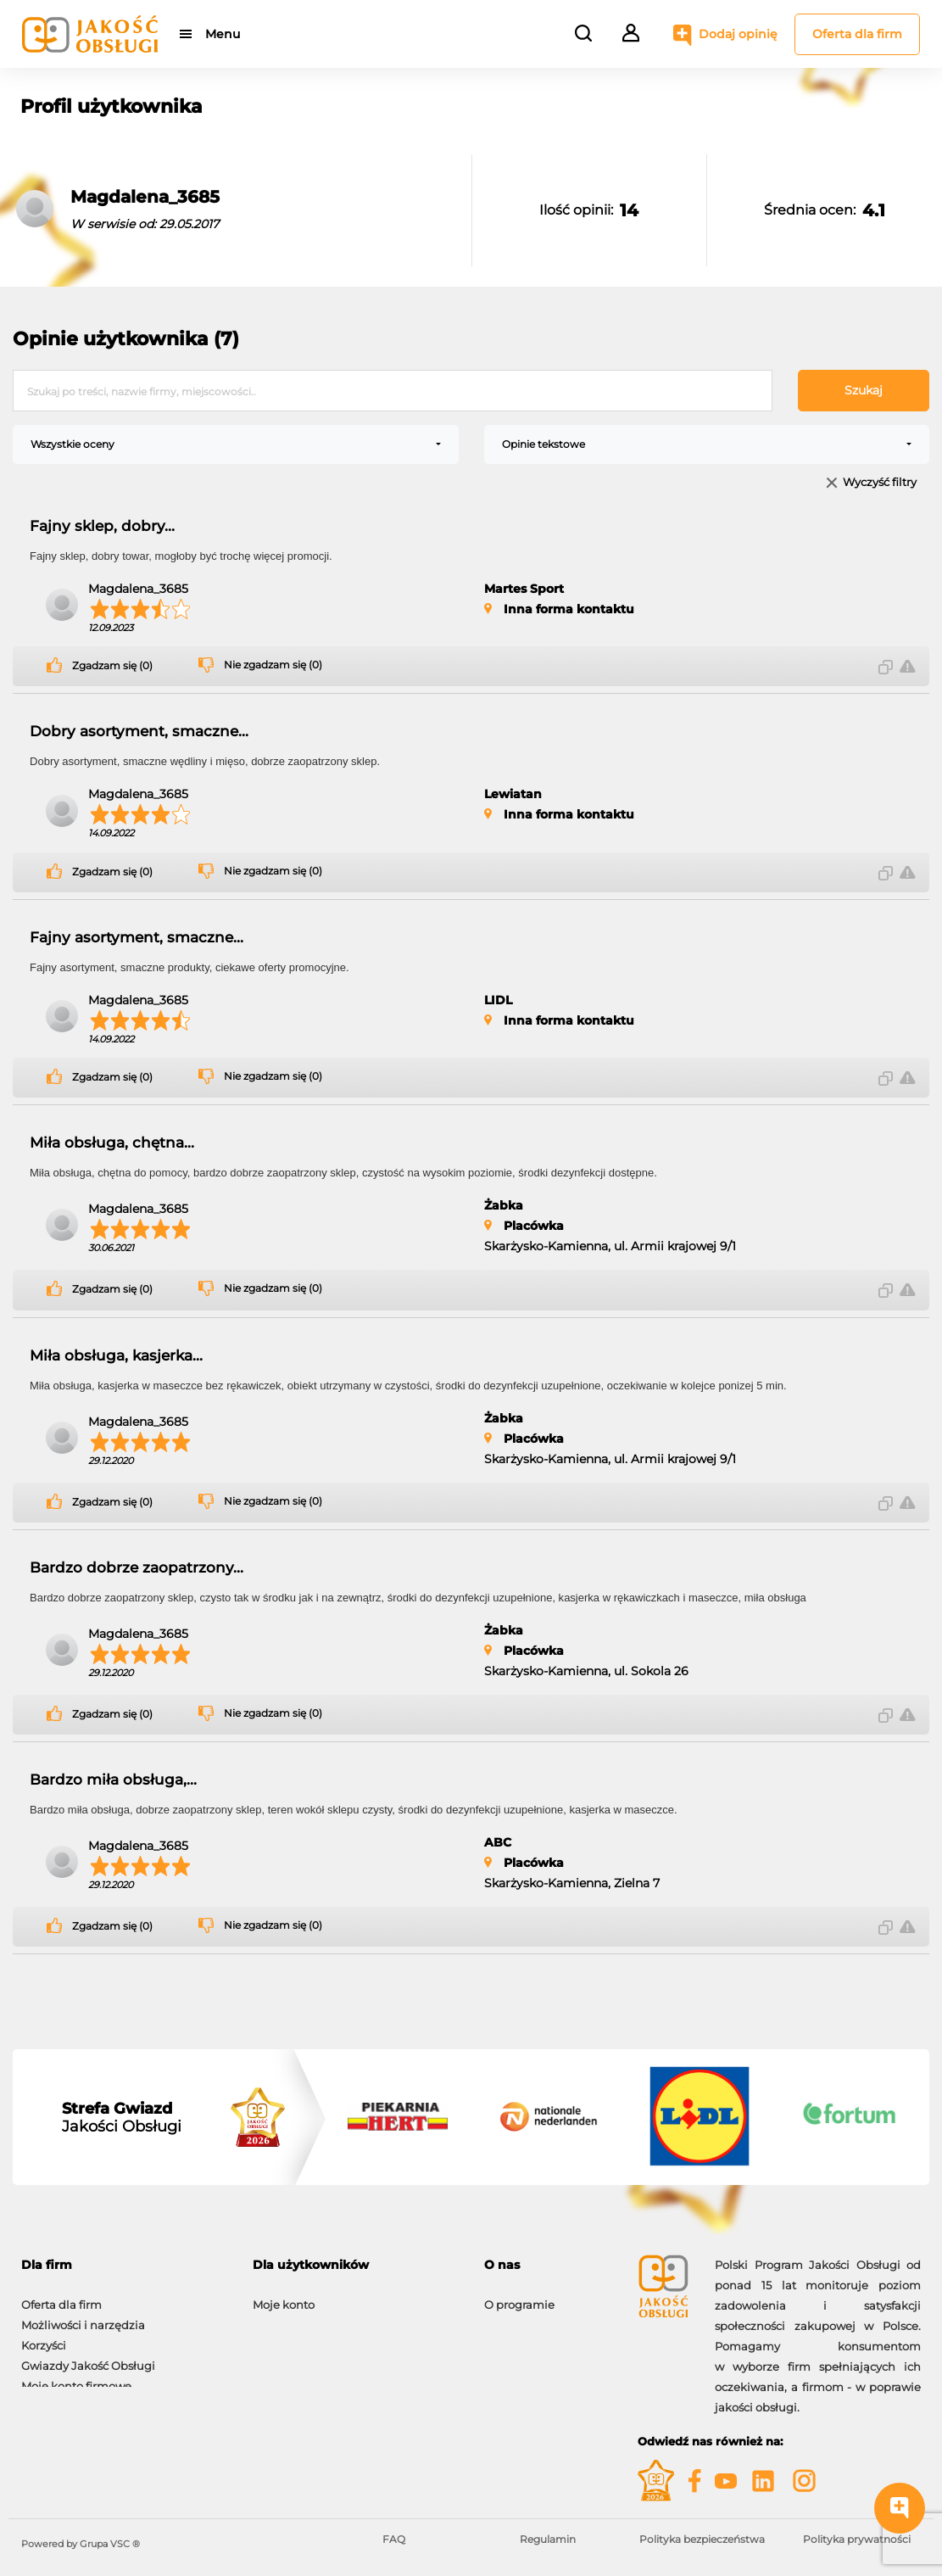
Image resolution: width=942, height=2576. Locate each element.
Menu (222, 34)
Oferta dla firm (857, 34)
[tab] (124, 2265)
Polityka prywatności (857, 2539)
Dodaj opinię (738, 34)
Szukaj (863, 390)
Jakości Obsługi (121, 2118)
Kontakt (506, 2316)
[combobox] (236, 444)
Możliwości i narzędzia (83, 2316)
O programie (519, 2296)
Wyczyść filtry (880, 483)
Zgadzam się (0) (112, 666)
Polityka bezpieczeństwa (702, 2539)
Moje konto (284, 2296)
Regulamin (548, 2539)
